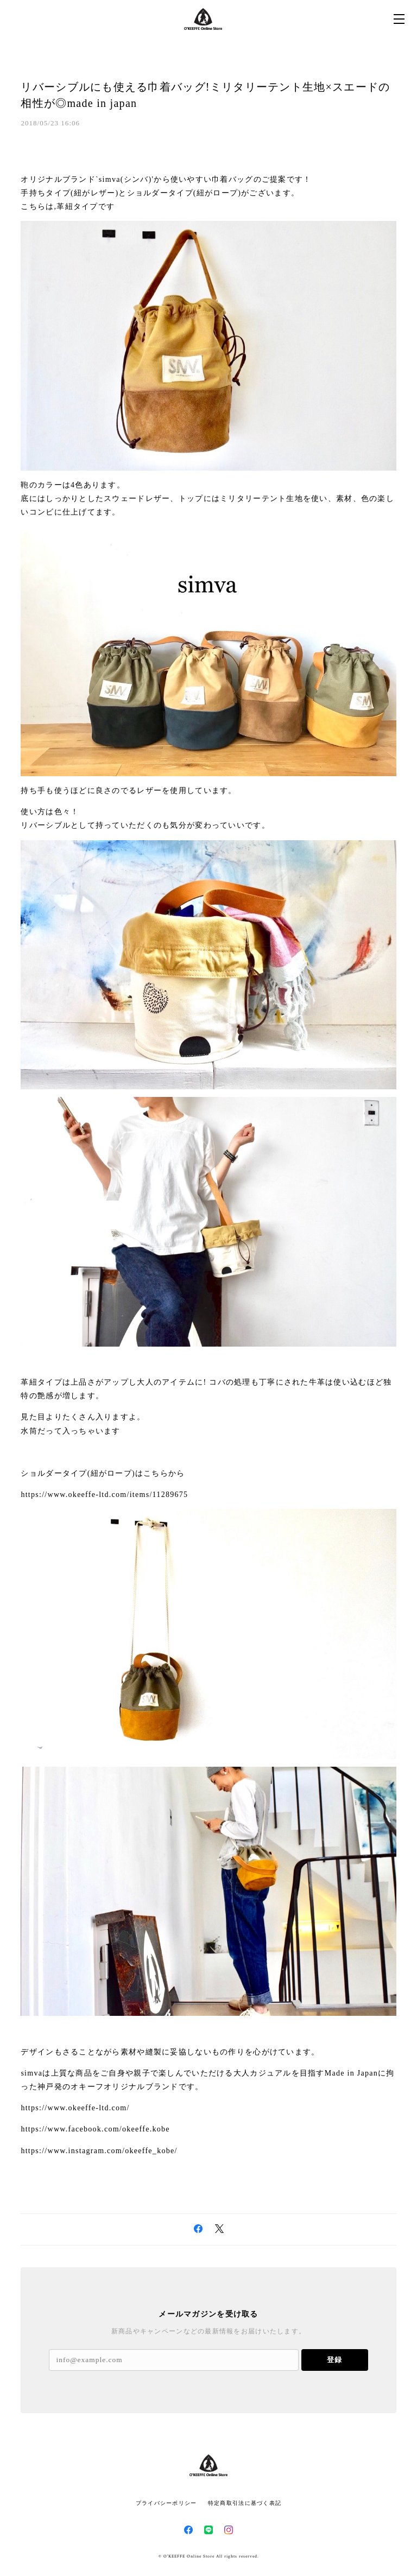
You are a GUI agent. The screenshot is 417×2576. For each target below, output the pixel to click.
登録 (334, 2360)
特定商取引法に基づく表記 (244, 2503)
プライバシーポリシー (166, 2503)
